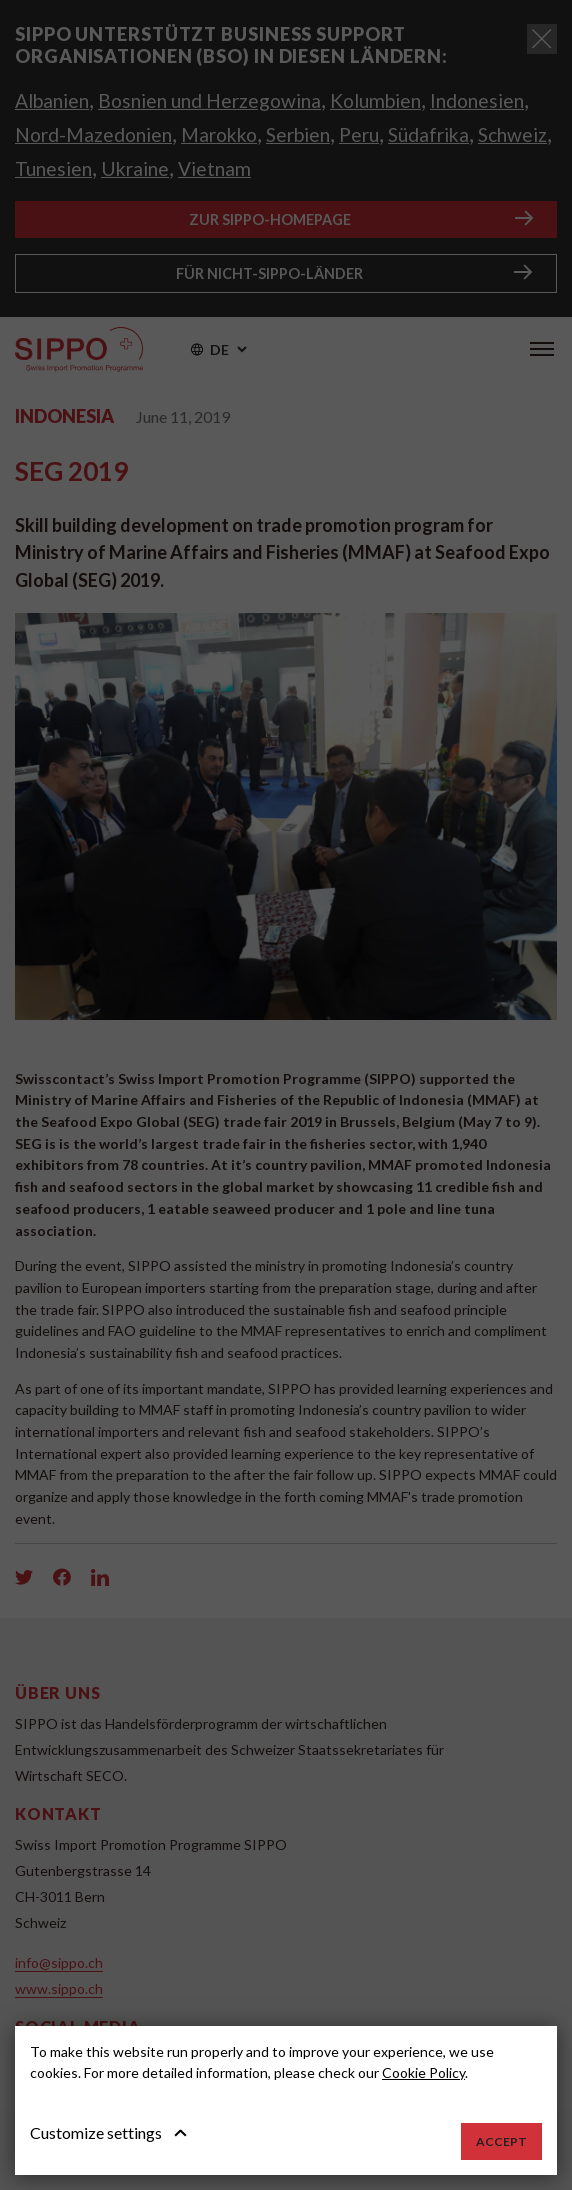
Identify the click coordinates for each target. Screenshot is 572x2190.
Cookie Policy (423, 2072)
